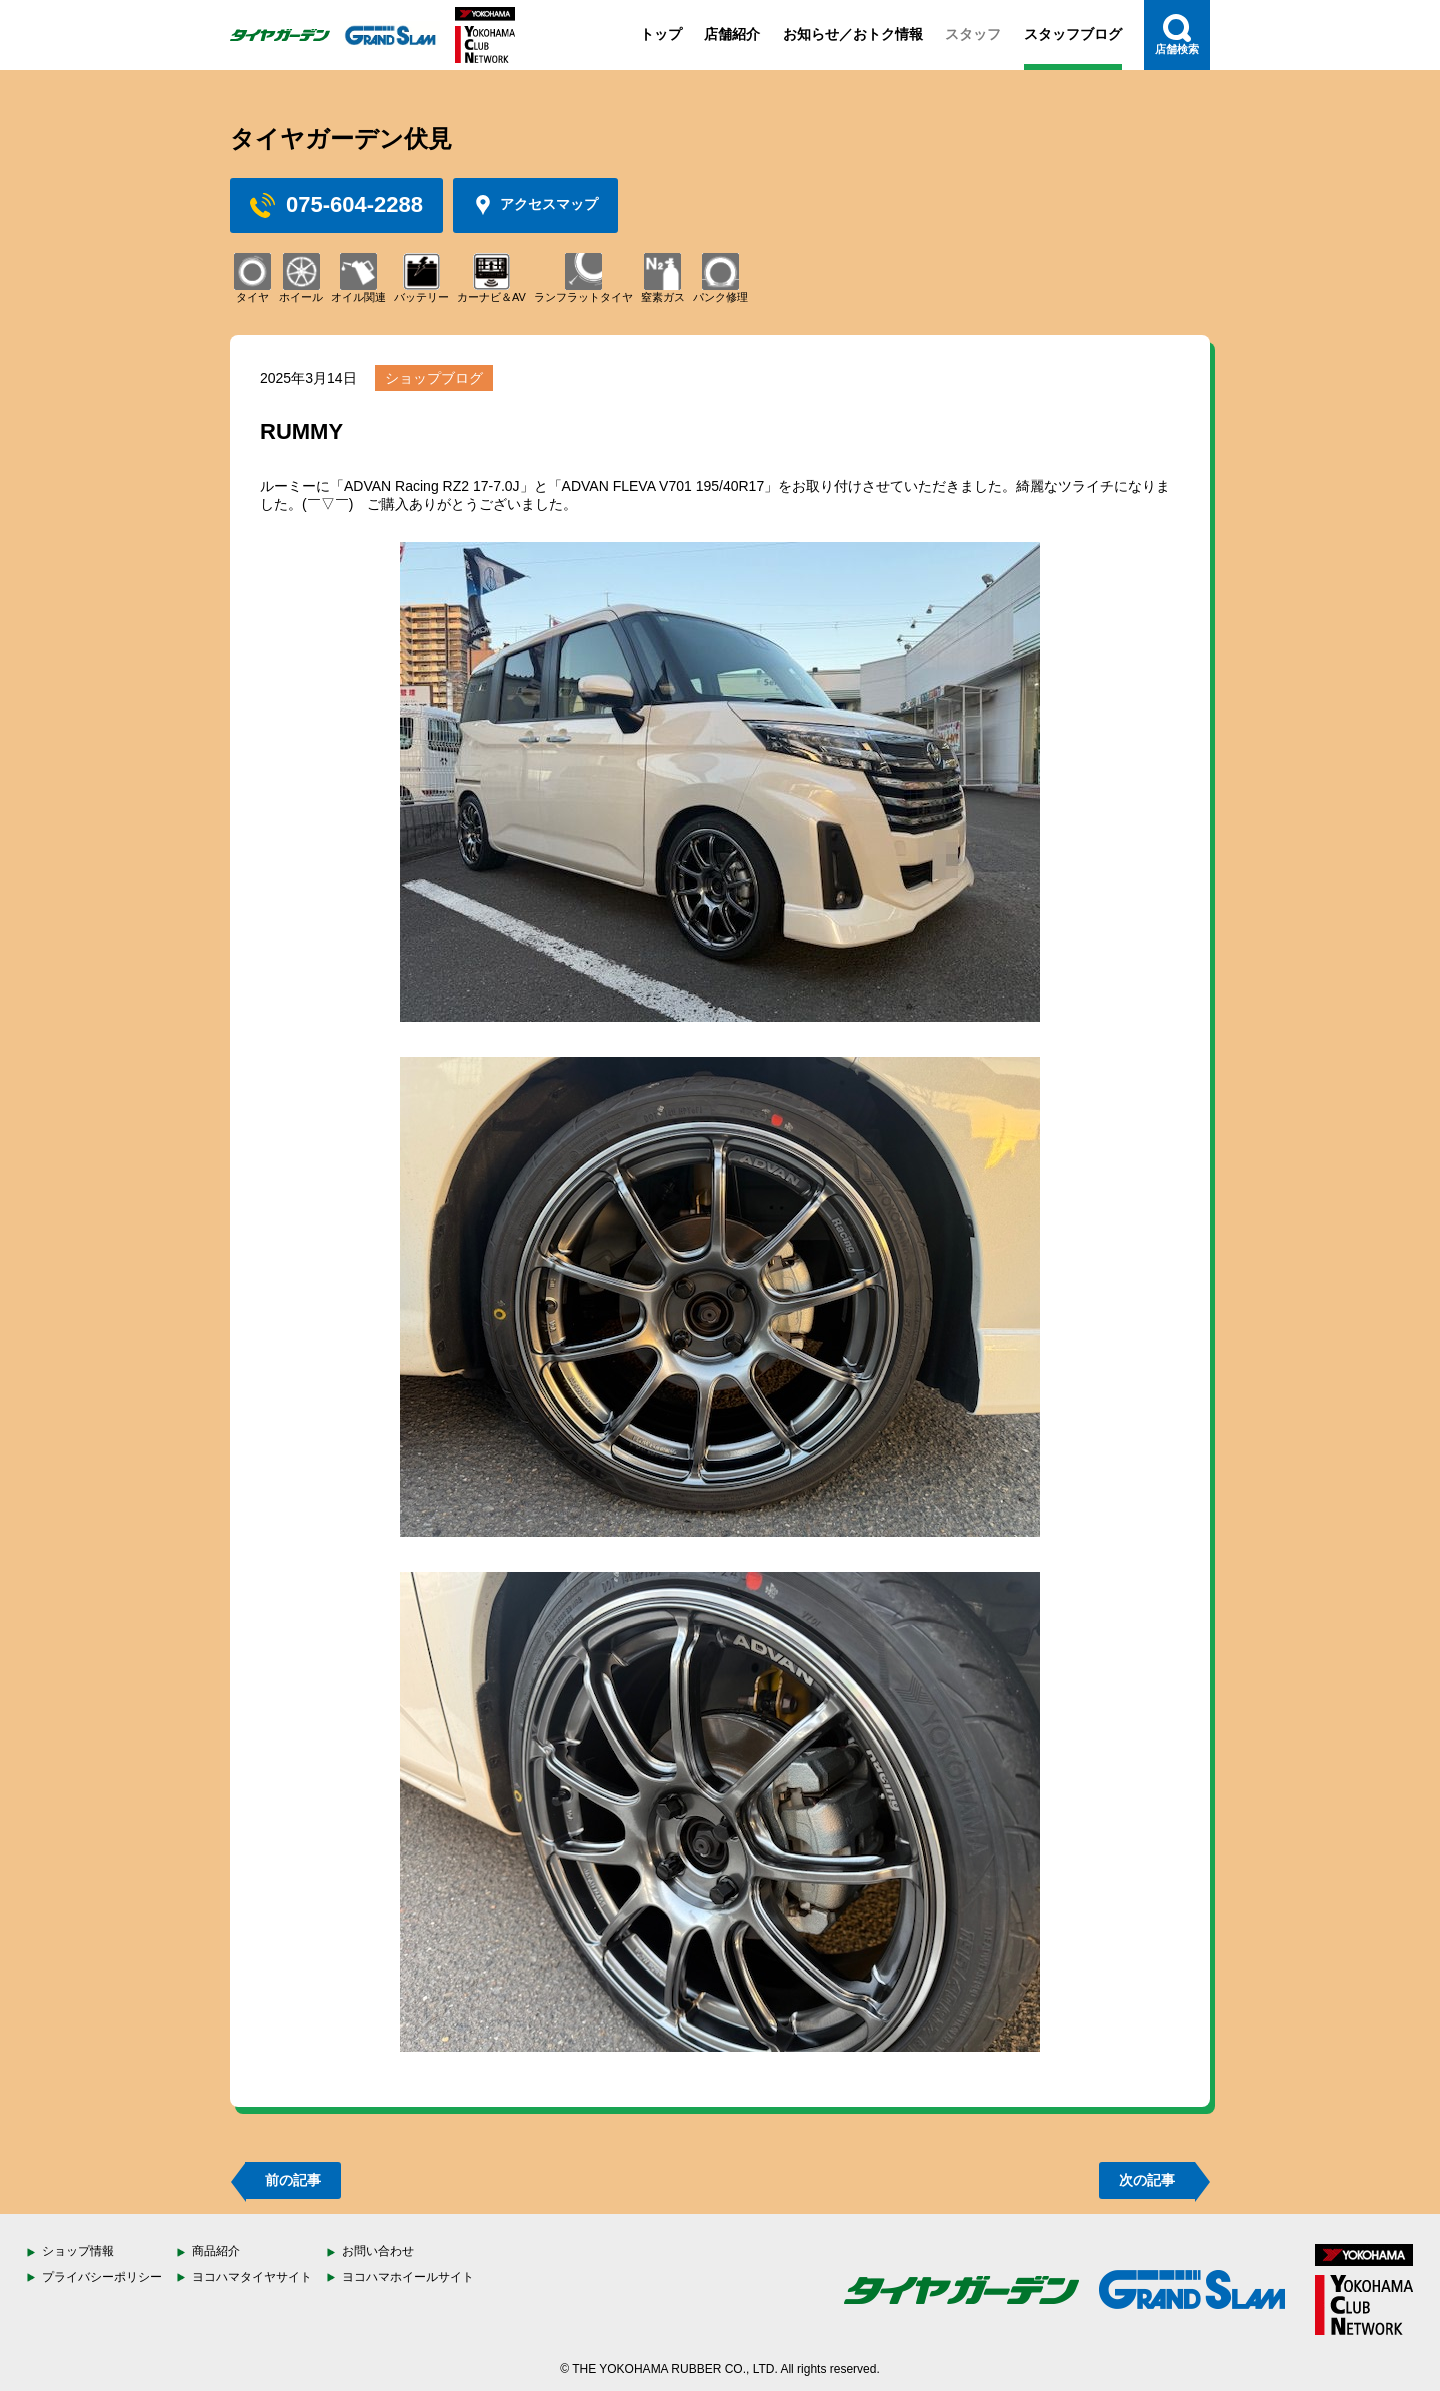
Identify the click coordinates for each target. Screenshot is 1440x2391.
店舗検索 (1177, 34)
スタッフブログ (1073, 34)
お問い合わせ (378, 2251)
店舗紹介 (732, 34)
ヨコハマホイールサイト (408, 2277)
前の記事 (293, 2180)
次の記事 (1147, 2180)
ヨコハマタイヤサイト (252, 2277)
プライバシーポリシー (102, 2277)
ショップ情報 (78, 2251)
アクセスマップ (535, 205)
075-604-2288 (336, 205)
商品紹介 (216, 2251)
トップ (661, 34)
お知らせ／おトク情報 (853, 34)
